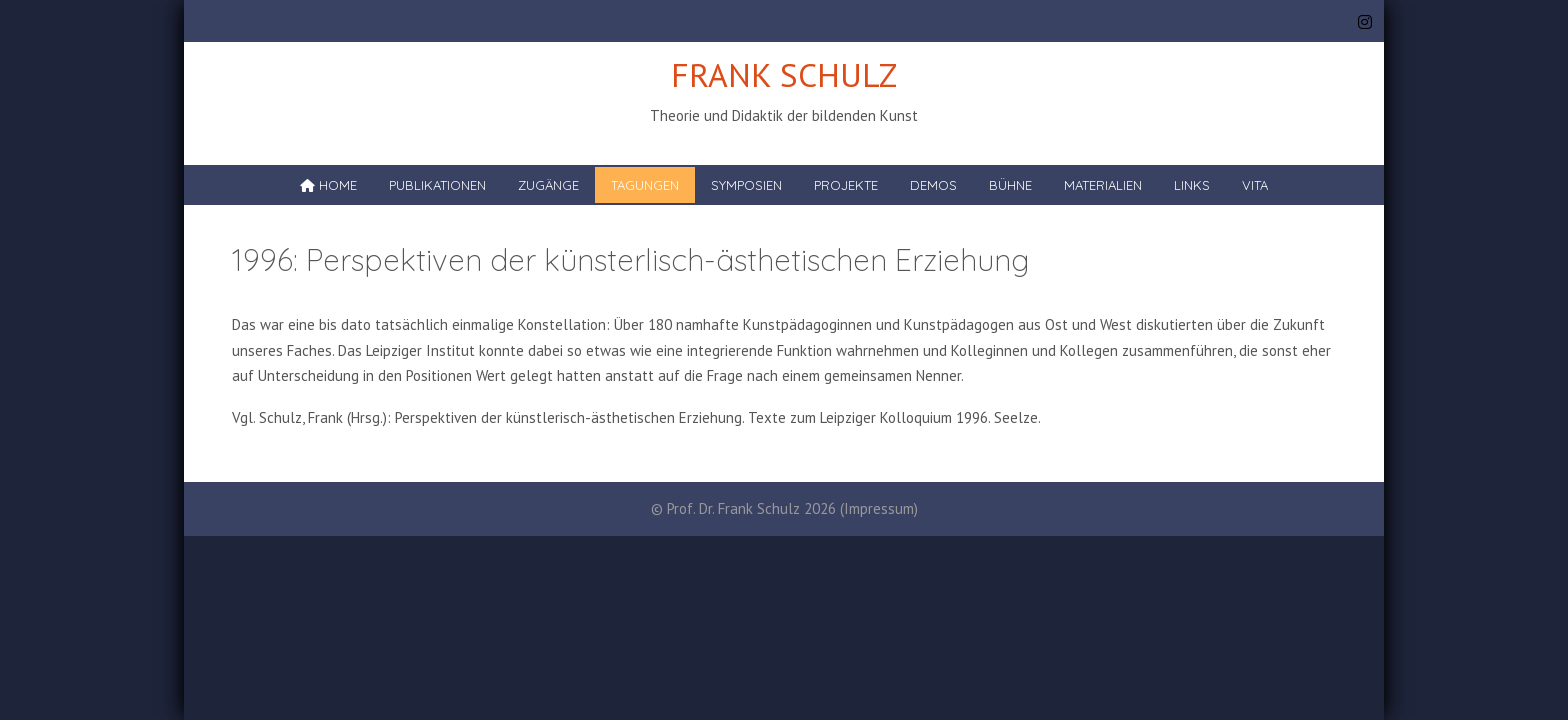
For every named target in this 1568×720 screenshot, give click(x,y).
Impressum (879, 508)
